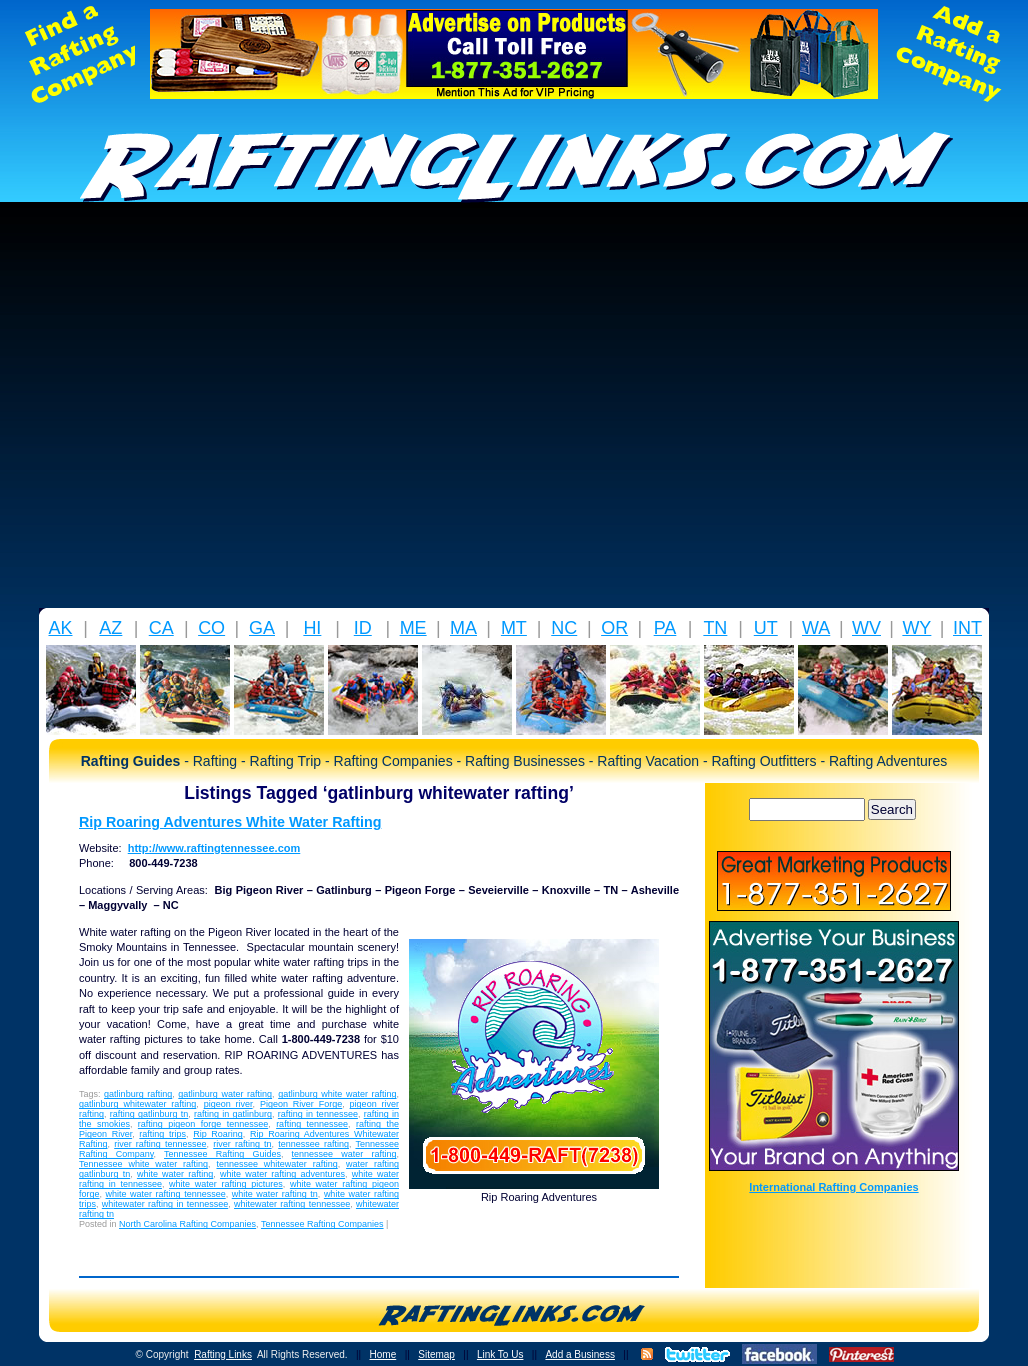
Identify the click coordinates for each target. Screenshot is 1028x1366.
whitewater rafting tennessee (292, 1204)
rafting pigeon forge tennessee (203, 1124)
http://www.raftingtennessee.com (214, 848)
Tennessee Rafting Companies (322, 1224)
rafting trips (162, 1134)
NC (564, 628)
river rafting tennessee (160, 1144)
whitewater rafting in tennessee (165, 1204)
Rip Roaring (218, 1134)
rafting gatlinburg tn (149, 1114)
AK (60, 628)
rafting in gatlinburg (233, 1114)
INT (967, 628)
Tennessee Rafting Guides (222, 1154)
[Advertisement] (187, 410)
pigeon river (228, 1104)
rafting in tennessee (318, 1114)
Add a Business (580, 1354)
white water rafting (175, 1174)
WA (816, 628)
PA (665, 628)
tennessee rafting (313, 1144)
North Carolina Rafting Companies (187, 1224)
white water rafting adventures (282, 1174)
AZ (110, 628)
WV (866, 628)
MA (463, 628)
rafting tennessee (312, 1124)
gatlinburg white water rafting (337, 1094)
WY (916, 628)
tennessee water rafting (344, 1154)
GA (262, 628)
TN (715, 628)
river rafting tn (242, 1144)
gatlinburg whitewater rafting (137, 1104)
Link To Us (500, 1354)
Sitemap (436, 1354)
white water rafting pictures (226, 1184)
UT (766, 628)
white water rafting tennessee (166, 1194)
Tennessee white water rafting (143, 1164)
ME (413, 628)
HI (312, 628)
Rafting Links (223, 1354)
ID (363, 628)
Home (383, 1354)
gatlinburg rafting (138, 1094)
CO (211, 628)
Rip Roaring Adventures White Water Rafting (230, 822)
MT (514, 628)
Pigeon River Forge (301, 1104)
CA (161, 628)
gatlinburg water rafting (225, 1094)
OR (614, 628)
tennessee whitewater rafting (276, 1164)
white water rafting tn (275, 1194)
